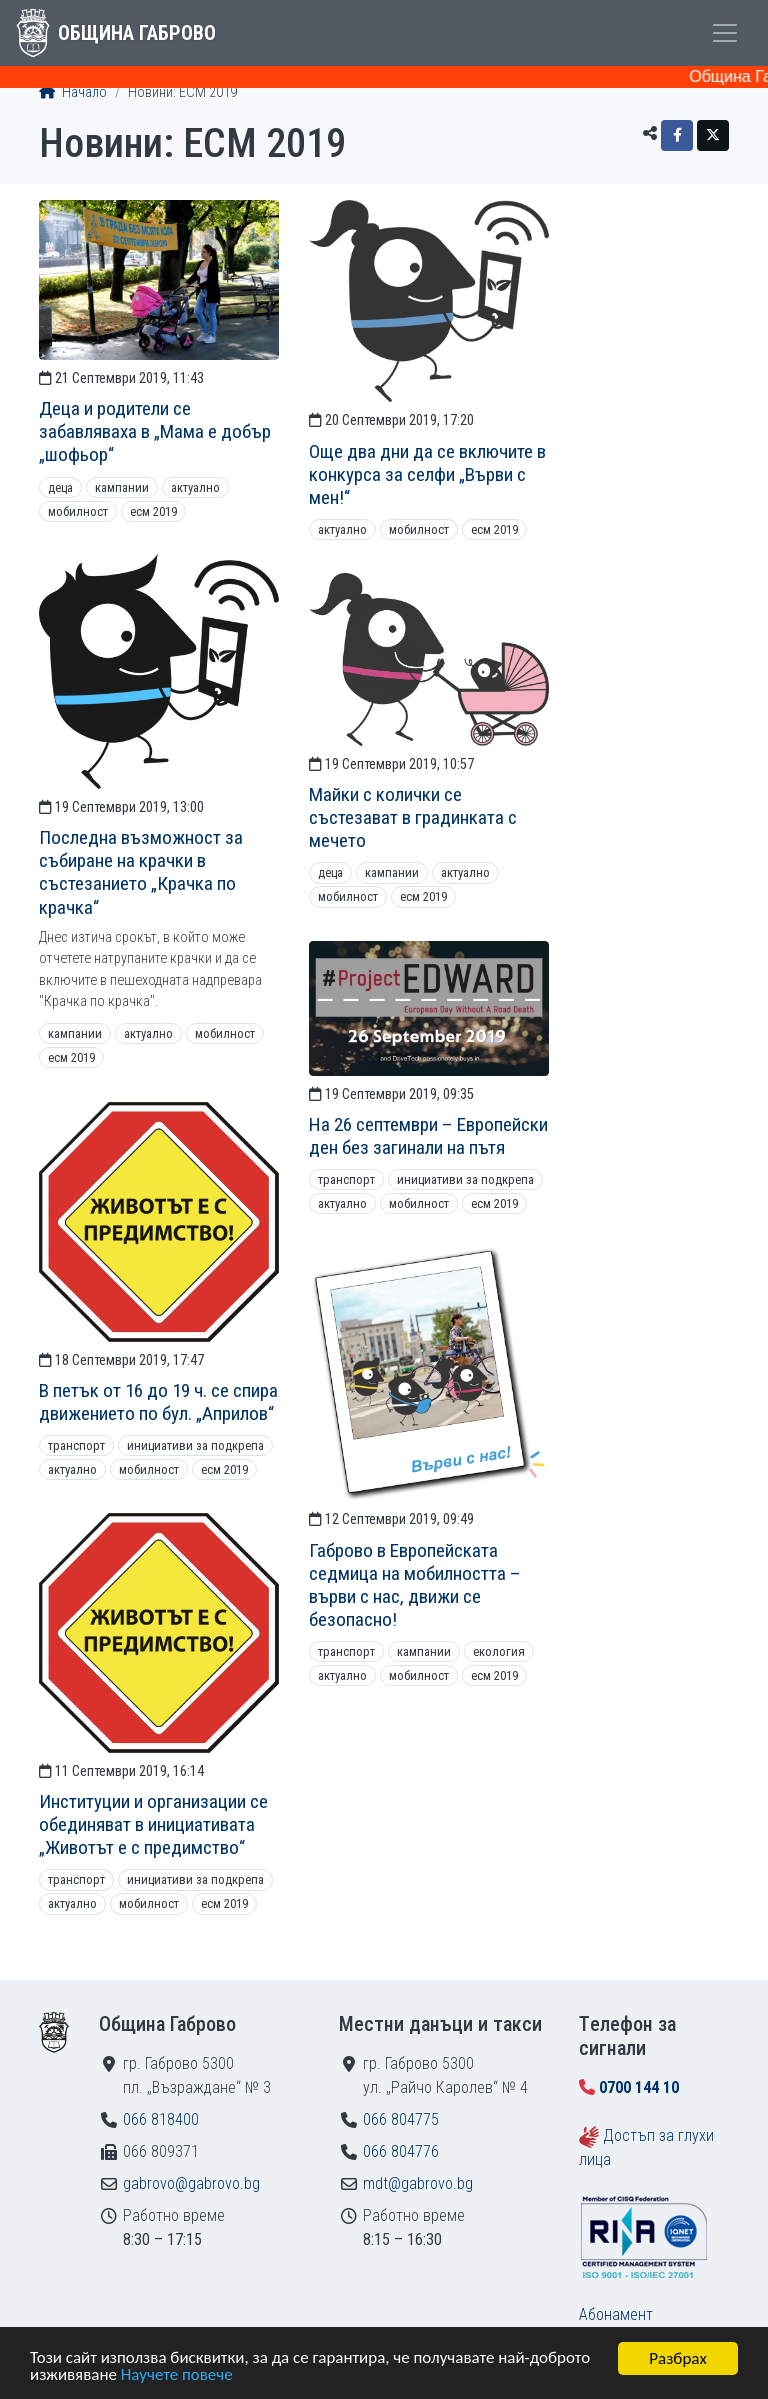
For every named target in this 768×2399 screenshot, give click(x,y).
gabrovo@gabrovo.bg (191, 2183)
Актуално (195, 487)
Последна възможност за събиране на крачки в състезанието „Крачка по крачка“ (141, 872)
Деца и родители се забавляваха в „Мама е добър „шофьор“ (155, 431)
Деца (60, 487)
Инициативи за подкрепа (465, 1179)
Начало (73, 92)
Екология (499, 1651)
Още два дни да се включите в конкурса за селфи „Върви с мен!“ (427, 474)
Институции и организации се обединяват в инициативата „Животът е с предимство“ (153, 1824)
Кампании (122, 487)
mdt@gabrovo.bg (418, 2183)
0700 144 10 (639, 2087)
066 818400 (161, 2119)
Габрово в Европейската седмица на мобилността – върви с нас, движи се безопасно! (415, 1585)
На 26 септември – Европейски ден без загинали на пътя (428, 1136)
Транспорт (346, 1179)
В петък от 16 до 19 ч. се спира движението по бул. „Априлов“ (158, 1402)
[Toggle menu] (725, 33)
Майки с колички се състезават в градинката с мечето (413, 817)
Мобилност (78, 511)
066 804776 (401, 2151)
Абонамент (616, 2314)
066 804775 (401, 2119)
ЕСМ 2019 (153, 511)
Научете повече (177, 2377)
